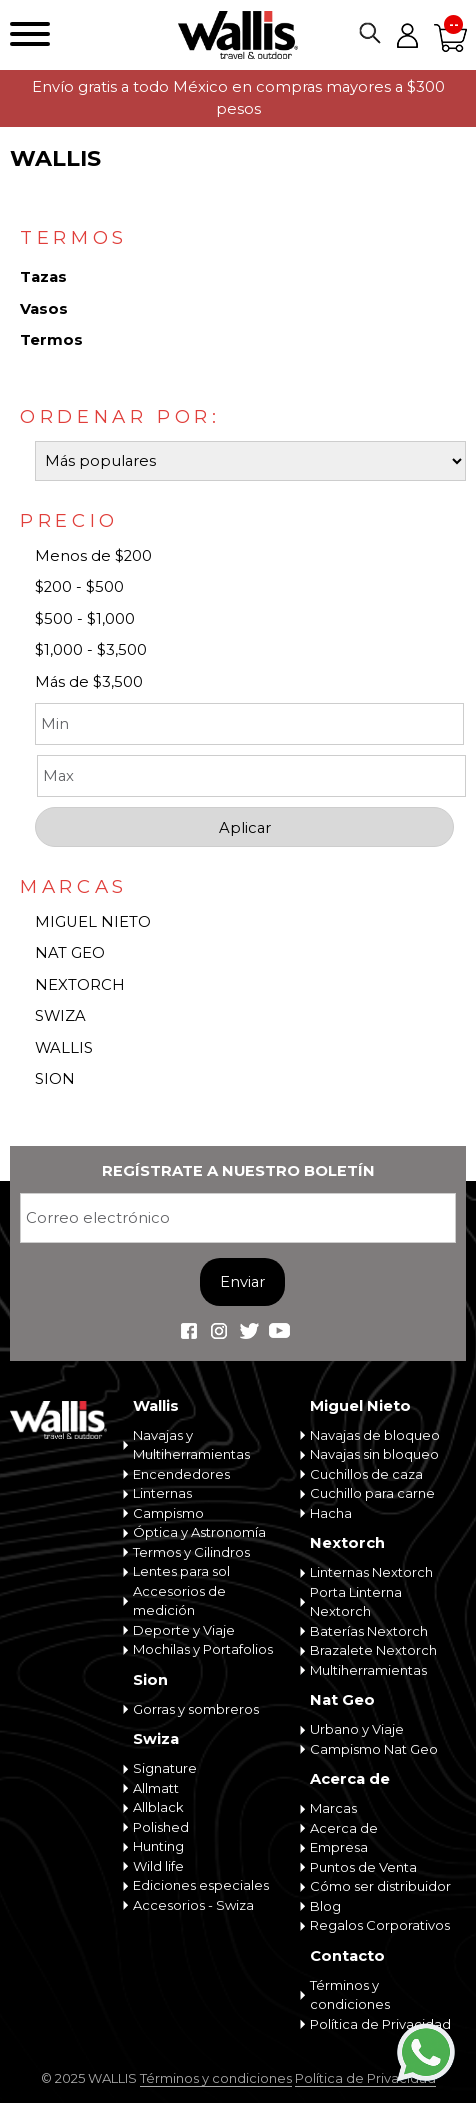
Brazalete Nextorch (373, 1650)
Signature (165, 1768)
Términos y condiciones (350, 1995)
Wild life (158, 1866)
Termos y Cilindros (191, 1552)
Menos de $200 (93, 556)
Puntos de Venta (363, 1867)
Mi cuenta (407, 35)
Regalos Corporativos (380, 1925)
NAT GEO (70, 953)
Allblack (158, 1807)
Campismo (168, 1513)
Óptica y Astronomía (199, 1532)
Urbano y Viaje (357, 1729)
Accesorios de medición (179, 1601)
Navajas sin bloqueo (374, 1454)
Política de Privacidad (380, 2024)
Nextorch (347, 1543)
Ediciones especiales (201, 1885)
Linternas (162, 1493)
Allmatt (156, 1788)
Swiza (156, 1739)
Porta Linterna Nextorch (356, 1602)
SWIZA (60, 1016)
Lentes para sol (181, 1571)
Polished (161, 1827)
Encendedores (181, 1474)
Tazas (43, 277)
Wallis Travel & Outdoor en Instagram (219, 1331)
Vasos (44, 309)
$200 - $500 (79, 587)
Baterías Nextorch (369, 1631)
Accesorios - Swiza (193, 1905)
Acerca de (350, 1779)
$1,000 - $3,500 (91, 650)
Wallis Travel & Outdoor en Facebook (189, 1331)
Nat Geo (342, 1700)
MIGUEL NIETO (93, 922)
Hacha (331, 1513)
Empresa (339, 1847)
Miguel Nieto (360, 1406)
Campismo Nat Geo (374, 1749)
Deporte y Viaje (184, 1630)
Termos (51, 340)
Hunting (158, 1846)
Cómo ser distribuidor (380, 1886)
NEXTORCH (80, 985)
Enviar (242, 1282)
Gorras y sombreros (196, 1709)
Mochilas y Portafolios (203, 1649)
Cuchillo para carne (372, 1493)
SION (55, 1079)
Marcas (333, 1808)
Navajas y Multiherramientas (191, 1445)
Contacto (347, 1956)
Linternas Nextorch (371, 1572)
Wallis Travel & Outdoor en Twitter (249, 1331)
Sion (150, 1680)
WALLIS (64, 1048)
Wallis (156, 1406)
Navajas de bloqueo (375, 1435)
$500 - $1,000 (85, 619)
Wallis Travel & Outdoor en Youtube (279, 1331)
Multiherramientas (368, 1670)
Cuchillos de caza (366, 1474)
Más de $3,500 (89, 682)
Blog (325, 1906)
